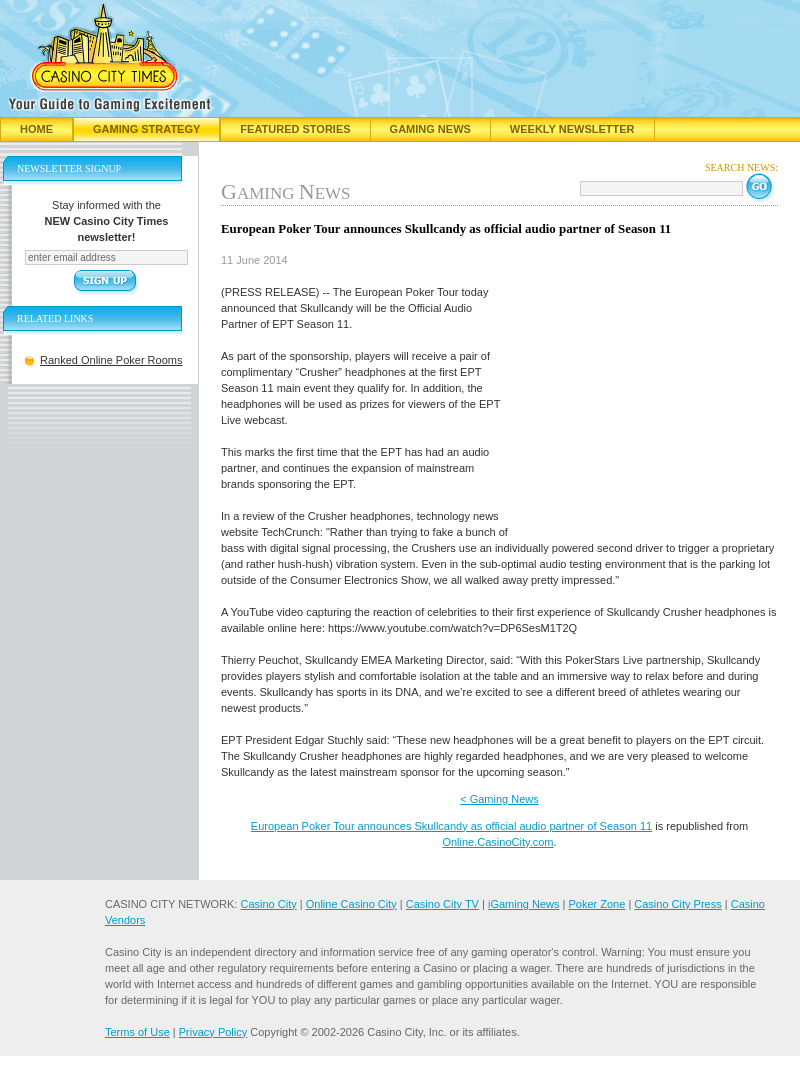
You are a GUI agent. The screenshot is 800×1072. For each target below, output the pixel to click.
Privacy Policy (213, 1032)
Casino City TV (442, 904)
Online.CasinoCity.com (497, 842)
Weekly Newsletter (572, 129)
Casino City (268, 904)
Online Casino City (351, 904)
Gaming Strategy (146, 129)
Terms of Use (137, 1032)
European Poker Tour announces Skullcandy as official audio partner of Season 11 (451, 826)
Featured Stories (295, 129)
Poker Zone (596, 904)
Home (36, 129)
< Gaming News (499, 799)
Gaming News (430, 129)
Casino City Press (677, 904)
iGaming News (524, 904)
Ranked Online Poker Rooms (111, 360)
